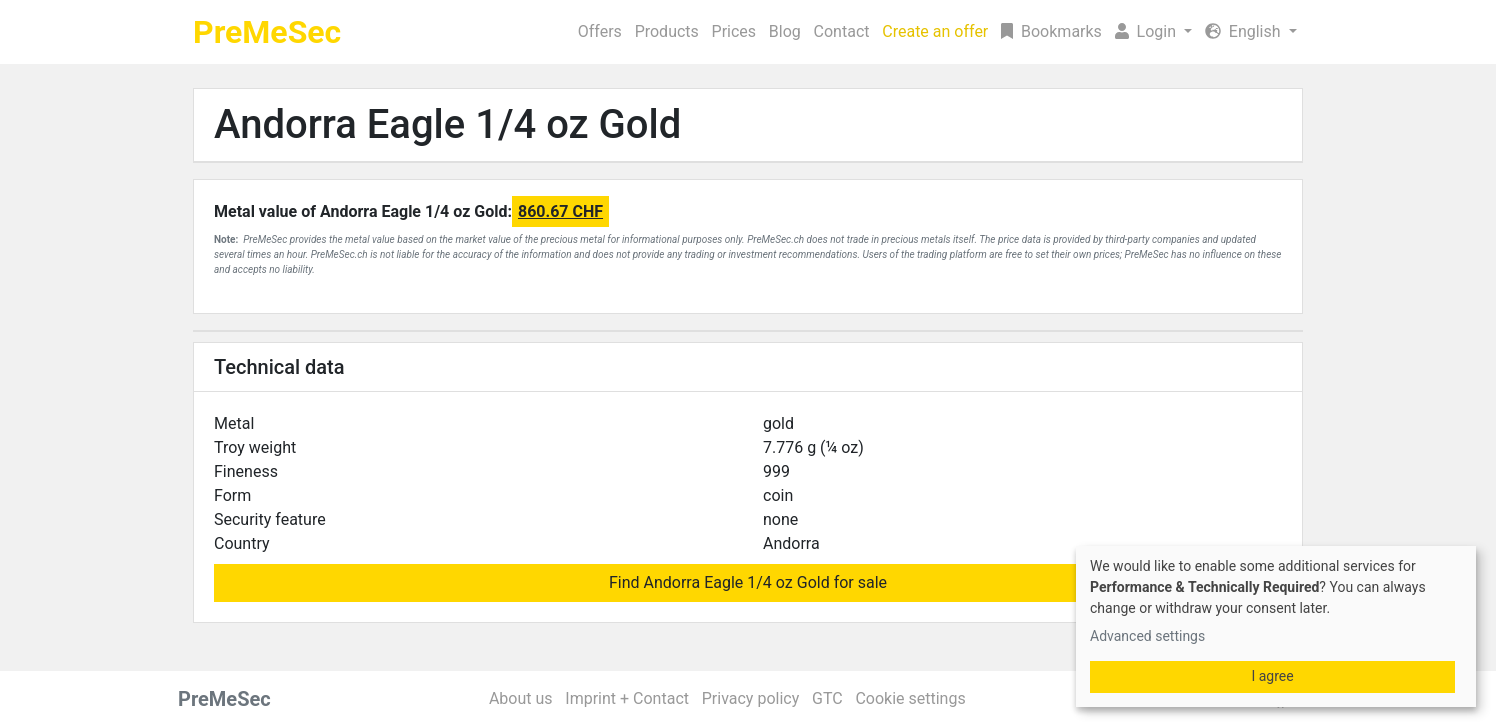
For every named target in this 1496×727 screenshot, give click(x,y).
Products (667, 31)
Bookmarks (1051, 31)
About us (521, 698)
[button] (1153, 32)
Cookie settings (910, 698)
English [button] (1245, 31)
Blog (785, 31)
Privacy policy (751, 698)
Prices (734, 31)
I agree (1272, 676)
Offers (600, 31)
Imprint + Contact (627, 698)
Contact (842, 31)
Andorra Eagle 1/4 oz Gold (447, 124)
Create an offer (935, 31)
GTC (827, 698)
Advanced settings (1147, 636)
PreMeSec (267, 32)
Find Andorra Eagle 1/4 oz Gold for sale (748, 582)
